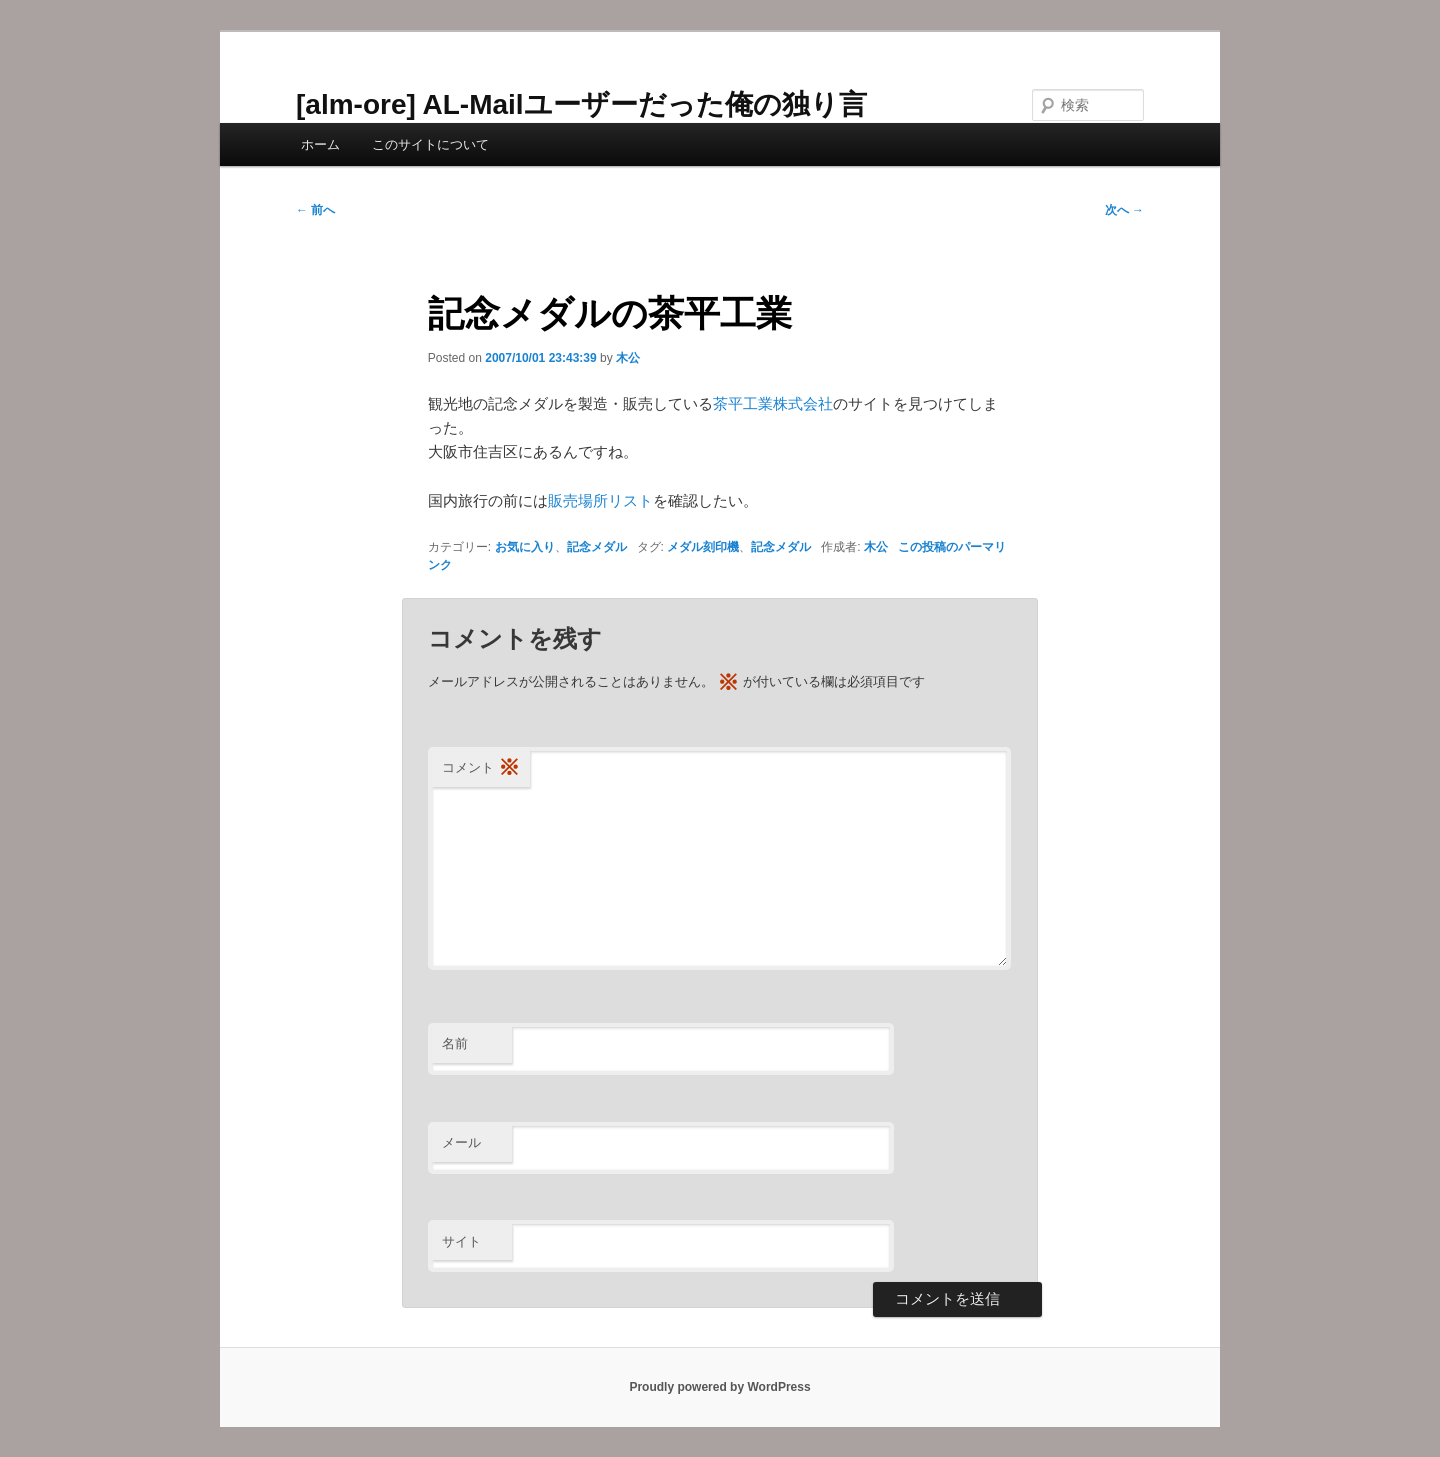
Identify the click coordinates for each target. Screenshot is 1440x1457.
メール (461, 1142)
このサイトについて (430, 144)
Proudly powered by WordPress (719, 1387)
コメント (481, 768)
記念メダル (597, 547)
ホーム (320, 144)
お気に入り (525, 547)
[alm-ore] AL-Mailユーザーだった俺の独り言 (581, 104)
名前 (455, 1043)
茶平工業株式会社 (773, 403)
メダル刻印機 (703, 547)
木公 (628, 358)
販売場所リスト (600, 500)
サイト (461, 1241)
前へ (315, 210)
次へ (1124, 210)
